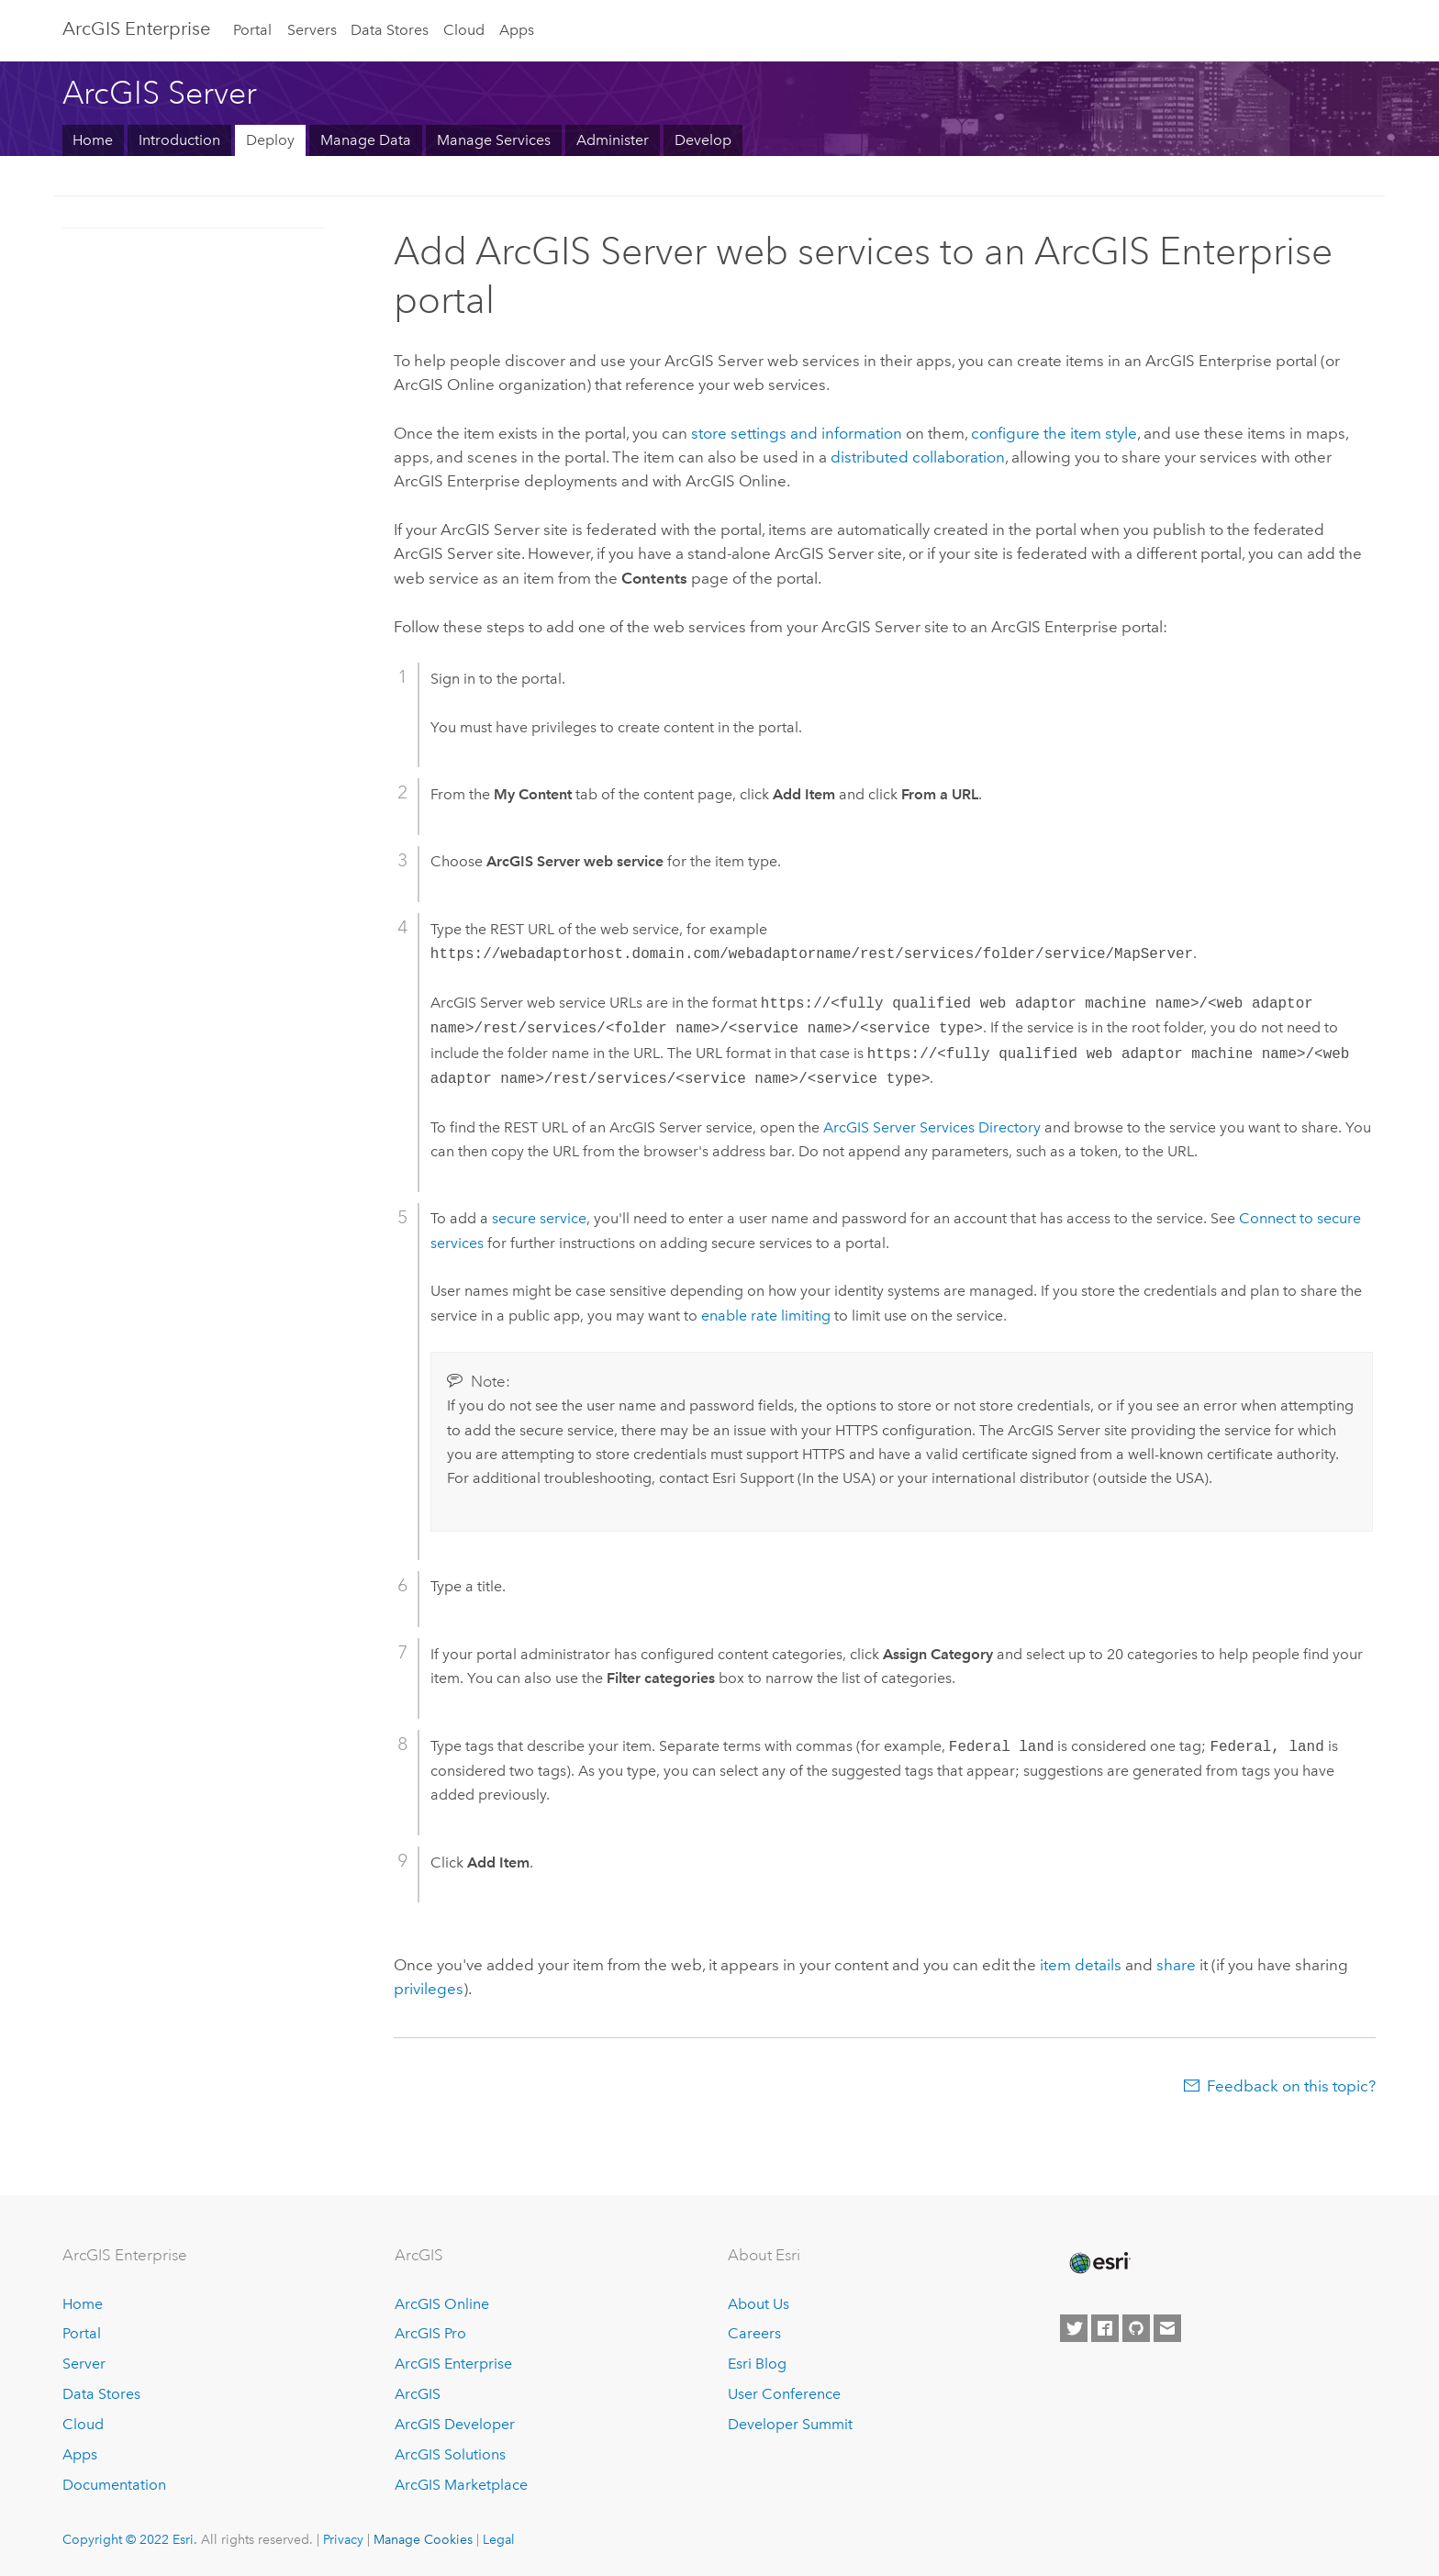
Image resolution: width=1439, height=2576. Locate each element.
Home (93, 140)
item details (1080, 1965)
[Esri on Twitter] (1074, 2328)
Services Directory (932, 1127)
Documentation (114, 2484)
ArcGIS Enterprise (136, 28)
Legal (499, 2539)
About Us (758, 2304)
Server (84, 2363)
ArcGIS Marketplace (461, 2484)
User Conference (784, 2394)
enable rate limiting (766, 1315)
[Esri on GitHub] (1136, 2328)
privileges (428, 1988)
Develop (703, 140)
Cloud (464, 30)
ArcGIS (418, 2394)
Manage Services (494, 140)
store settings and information (796, 433)
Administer (612, 140)
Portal (252, 30)
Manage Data (365, 140)
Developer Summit (790, 2424)
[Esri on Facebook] (1105, 2328)
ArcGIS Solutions (450, 2454)
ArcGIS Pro (430, 2333)
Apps (516, 30)
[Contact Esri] (1167, 2328)
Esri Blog (757, 2363)
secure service (539, 1218)
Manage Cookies (423, 2539)
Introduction (179, 140)
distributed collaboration (918, 457)
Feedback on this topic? (1291, 2086)
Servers (312, 30)
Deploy (270, 140)
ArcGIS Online (442, 2304)
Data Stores (390, 30)
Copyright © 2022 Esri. (129, 2539)
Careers (754, 2333)
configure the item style (1054, 433)
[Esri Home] (1098, 2263)
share (1176, 1965)
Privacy (343, 2539)
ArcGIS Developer (455, 2424)
